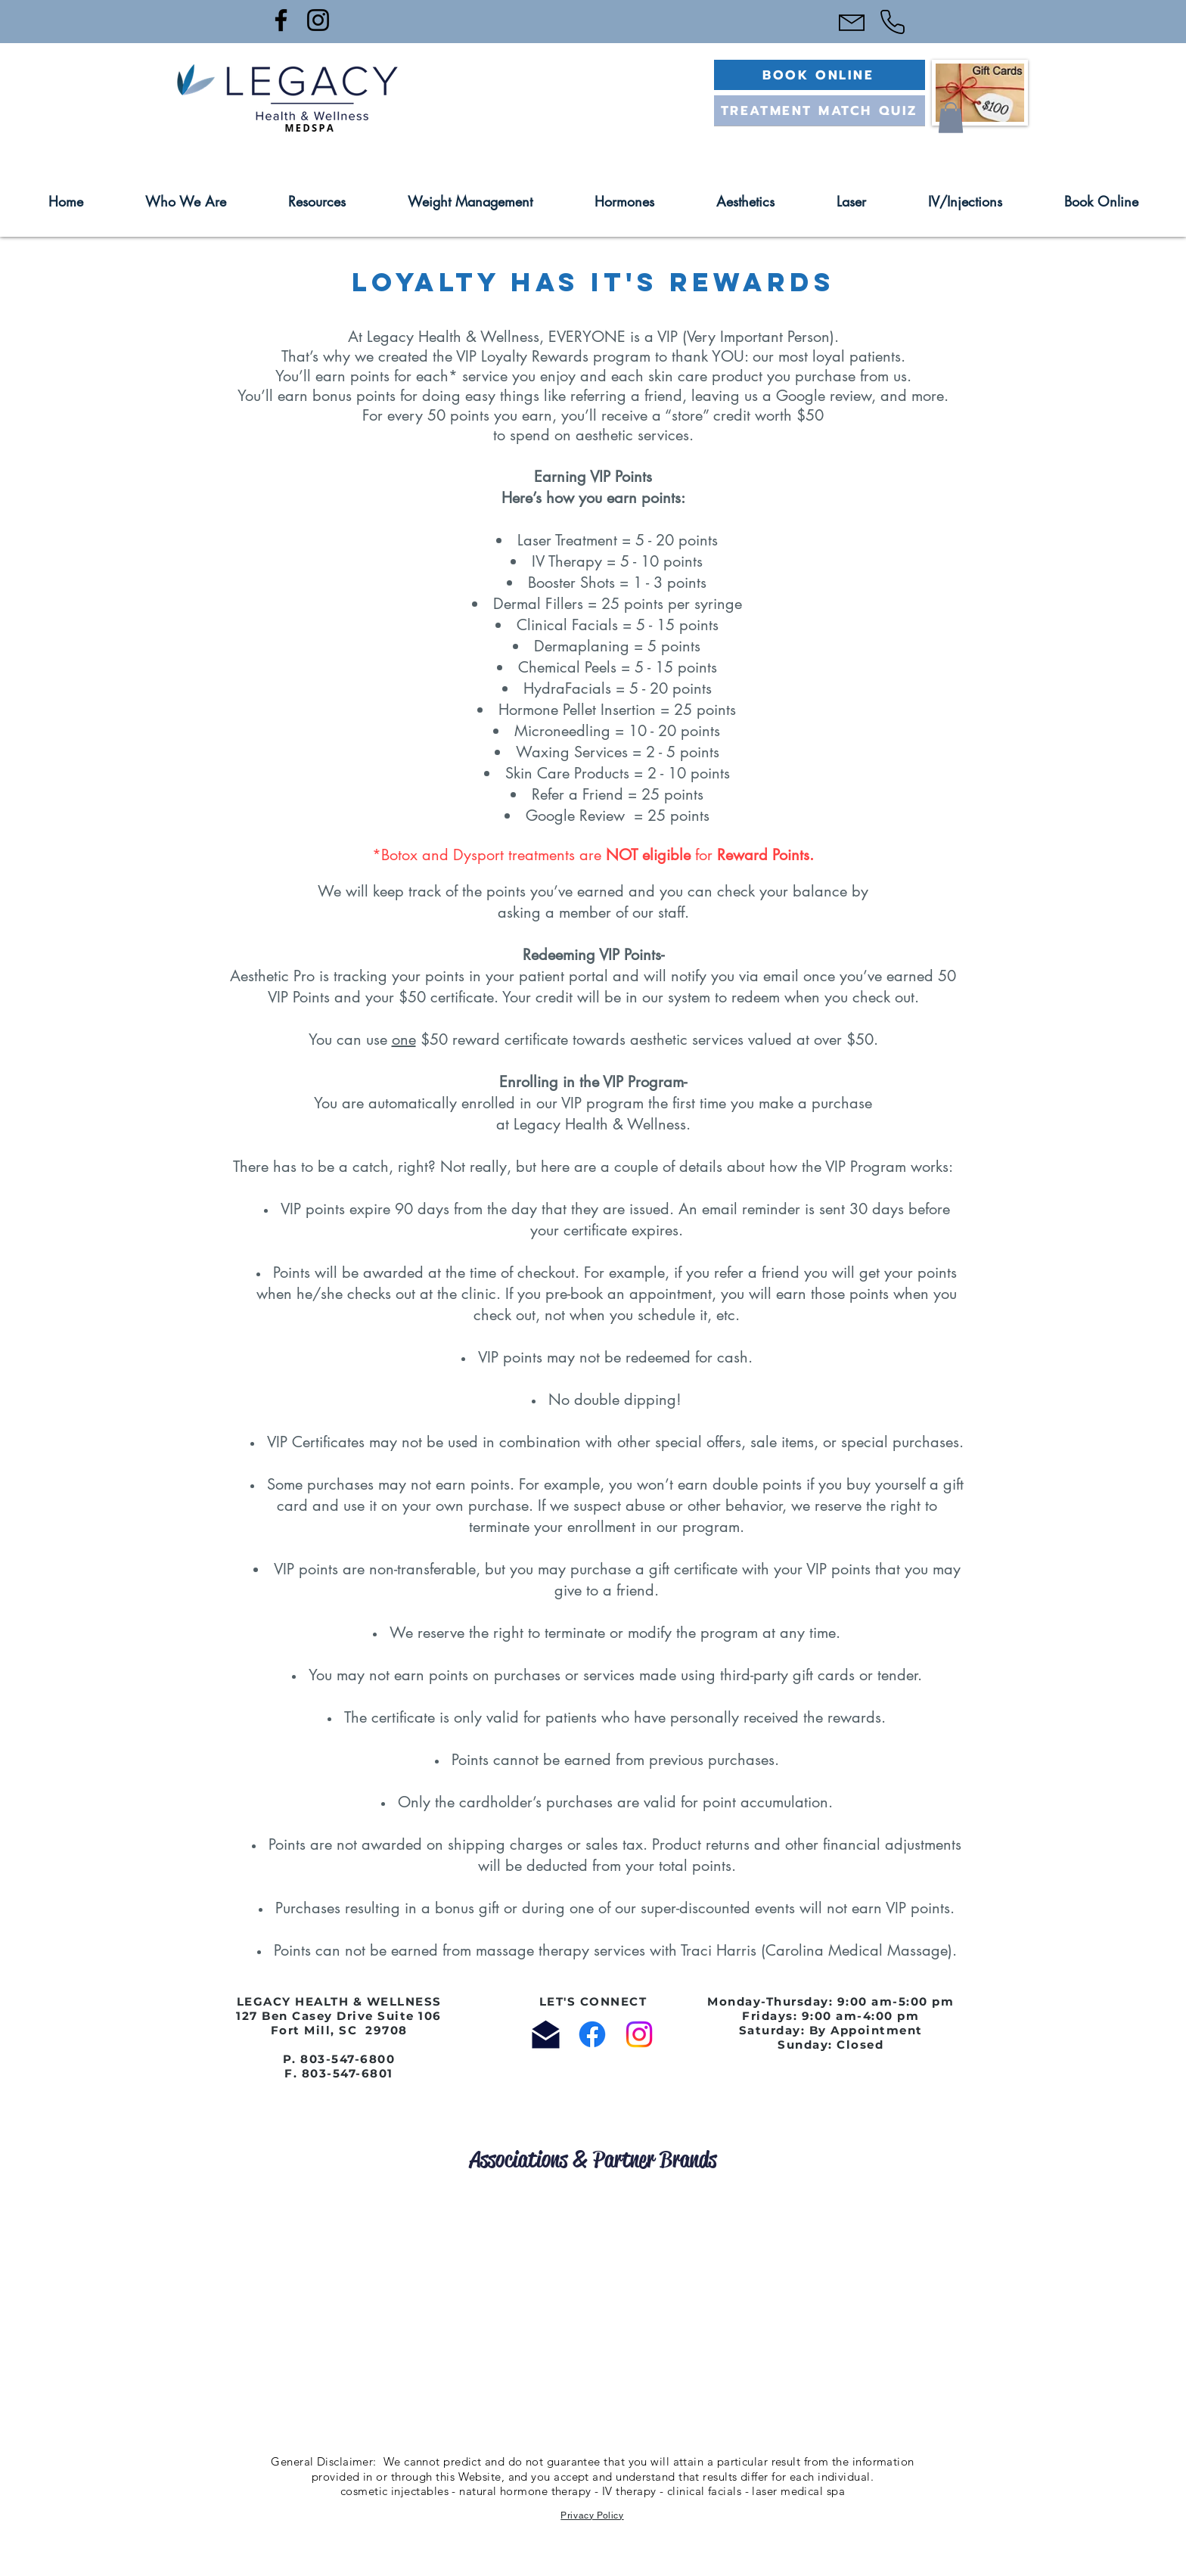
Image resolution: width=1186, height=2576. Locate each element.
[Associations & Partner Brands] (592, 2159)
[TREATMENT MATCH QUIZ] (819, 110)
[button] (951, 117)
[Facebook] (281, 20)
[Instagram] (318, 20)
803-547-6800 (347, 2059)
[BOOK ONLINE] (819, 75)
